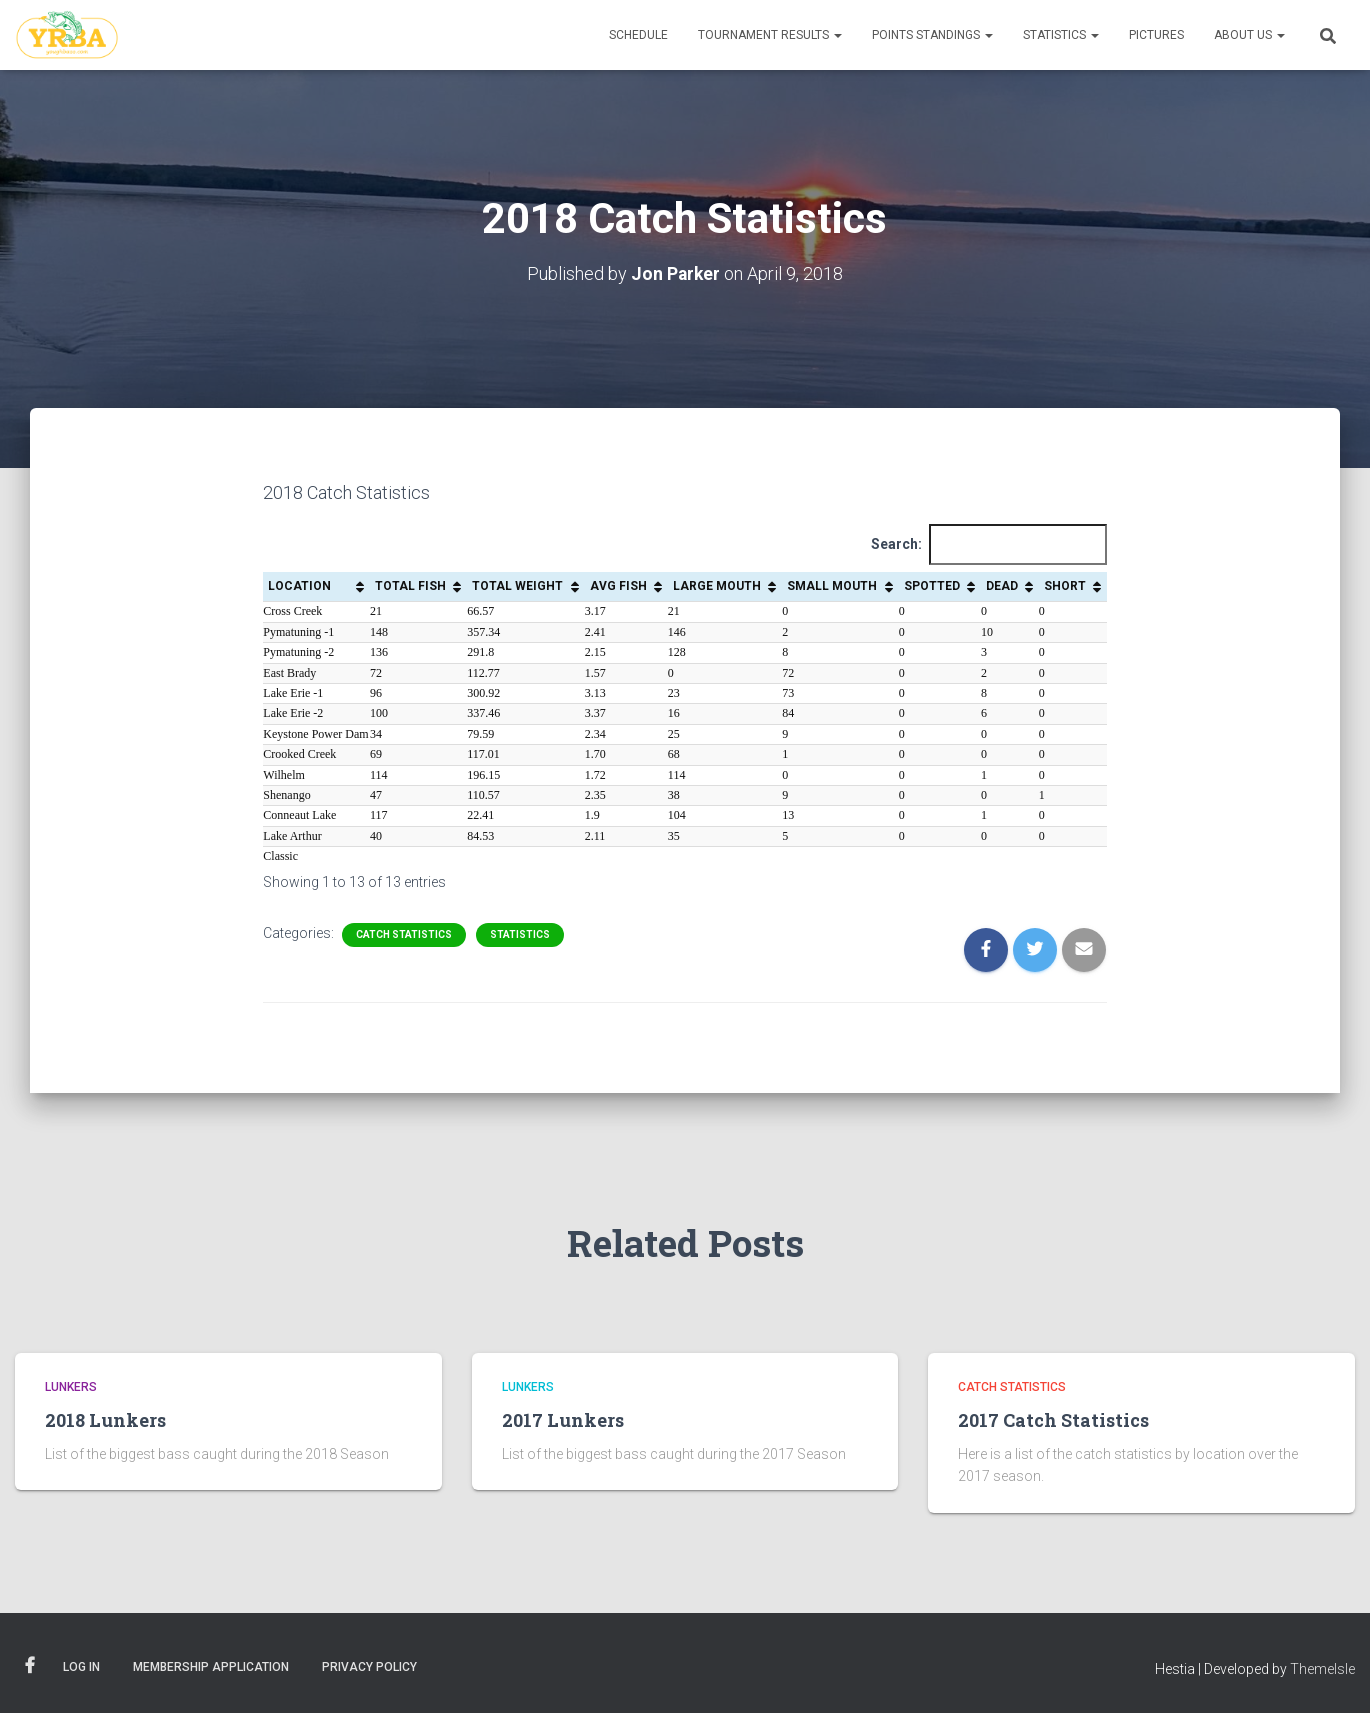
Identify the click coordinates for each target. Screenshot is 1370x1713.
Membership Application (211, 1667)
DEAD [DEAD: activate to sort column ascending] (1002, 586)
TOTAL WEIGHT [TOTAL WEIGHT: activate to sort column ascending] (517, 586)
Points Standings (932, 35)
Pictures (1156, 35)
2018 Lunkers (105, 1419)
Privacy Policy (369, 1667)
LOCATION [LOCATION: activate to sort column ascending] (299, 586)
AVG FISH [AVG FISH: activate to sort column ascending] (618, 586)
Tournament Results (770, 35)
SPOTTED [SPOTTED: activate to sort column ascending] (932, 586)
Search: (989, 544)
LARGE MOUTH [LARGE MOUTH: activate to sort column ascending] (717, 586)
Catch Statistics (404, 934)
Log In (81, 1667)
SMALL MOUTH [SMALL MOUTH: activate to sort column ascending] (832, 586)
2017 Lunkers (563, 1419)
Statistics (1061, 35)
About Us (1249, 35)
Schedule (638, 35)
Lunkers (71, 1387)
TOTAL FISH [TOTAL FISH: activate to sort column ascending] (410, 586)
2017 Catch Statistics (1053, 1419)
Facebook (30, 1666)
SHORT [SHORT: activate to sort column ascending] (1065, 586)
